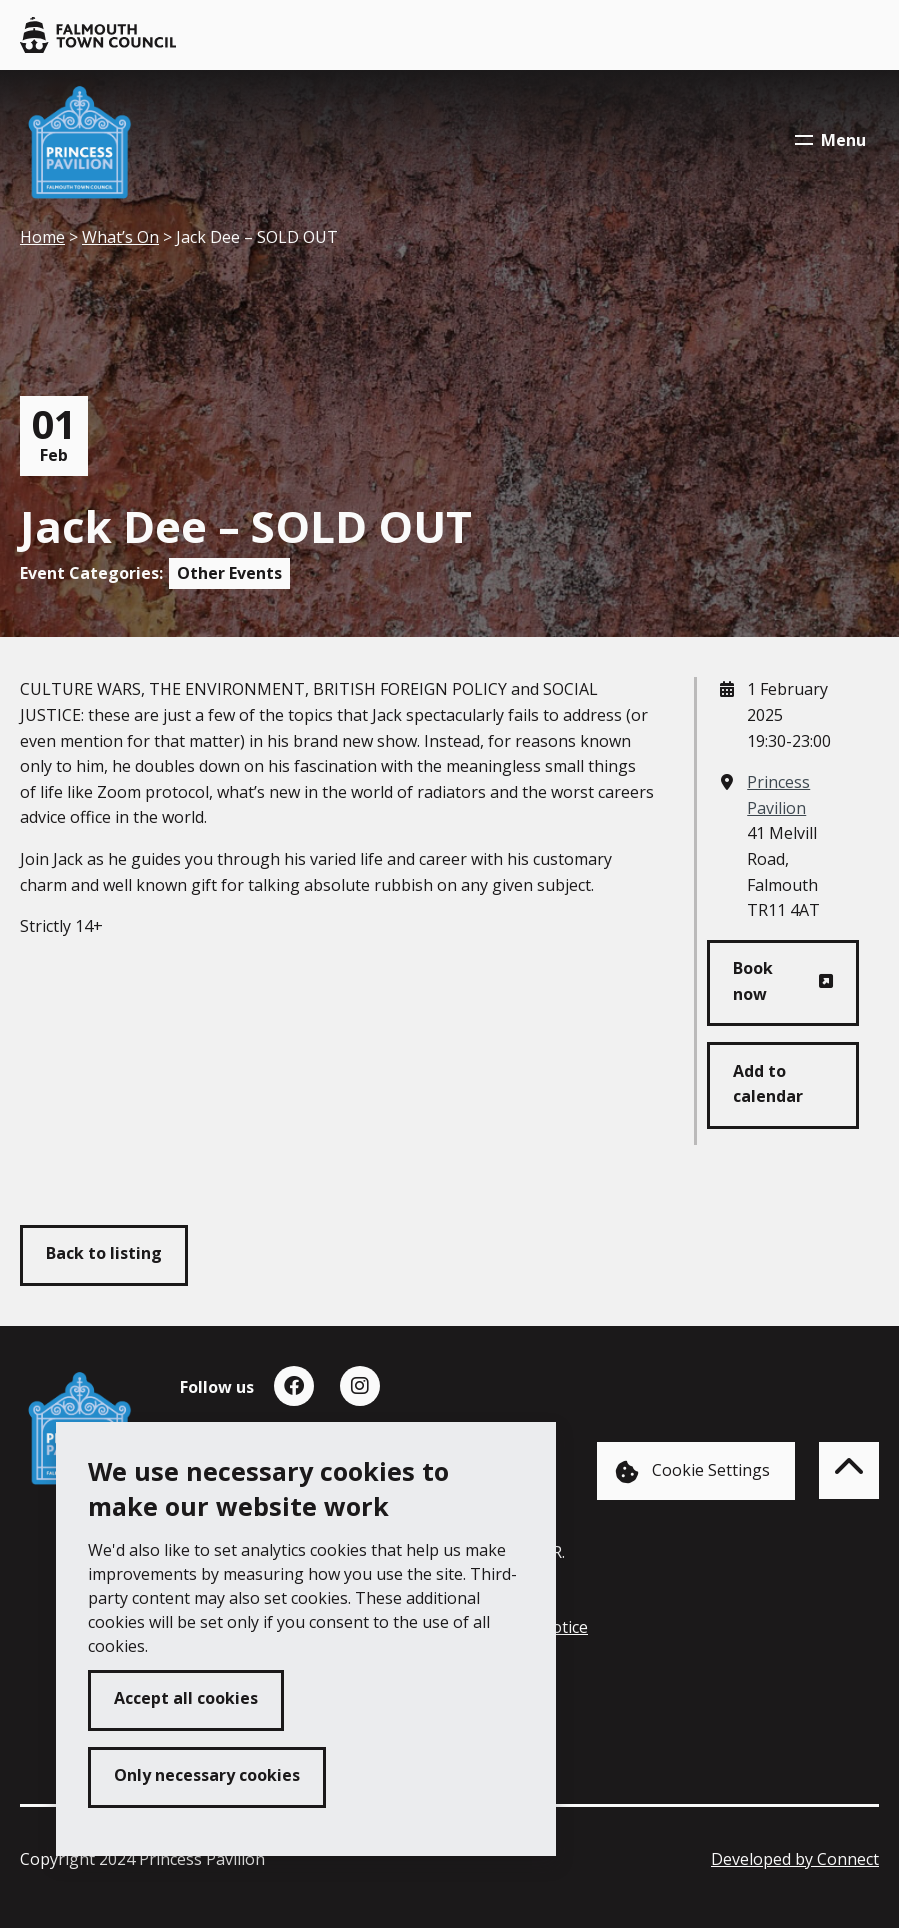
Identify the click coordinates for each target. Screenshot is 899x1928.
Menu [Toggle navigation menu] (830, 140)
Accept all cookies (186, 1698)
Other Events (229, 573)
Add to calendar (768, 1084)
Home (42, 237)
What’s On (120, 237)
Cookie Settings (692, 1471)
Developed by (795, 1859)
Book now (753, 981)
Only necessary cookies (207, 1775)
